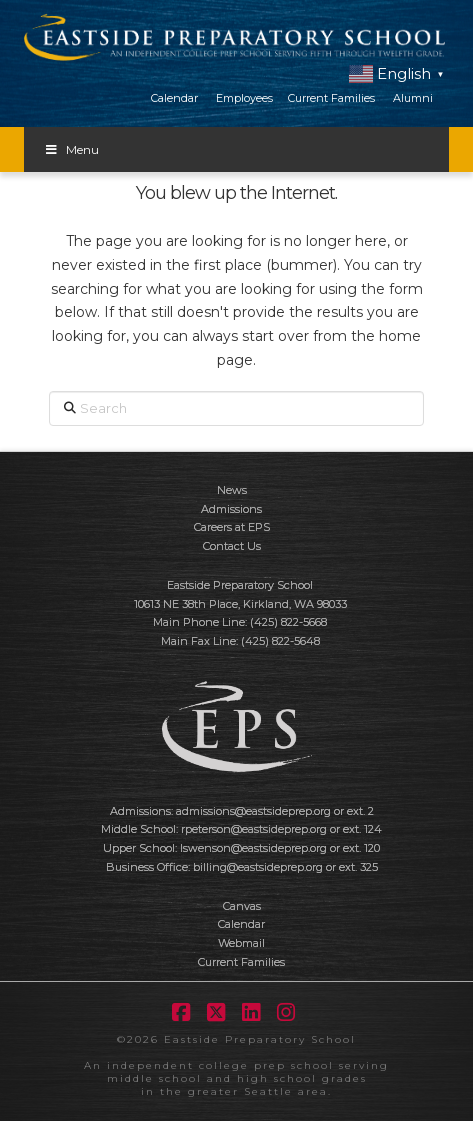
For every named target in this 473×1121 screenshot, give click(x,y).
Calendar (174, 98)
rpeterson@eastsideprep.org (254, 829)
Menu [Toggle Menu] (72, 149)
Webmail (241, 943)
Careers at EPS (232, 527)
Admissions (231, 509)
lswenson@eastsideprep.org (253, 848)
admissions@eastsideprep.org (253, 811)
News (232, 490)
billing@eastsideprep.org (258, 867)
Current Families (331, 98)
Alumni (413, 98)
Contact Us (232, 546)
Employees (244, 98)
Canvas (242, 906)
